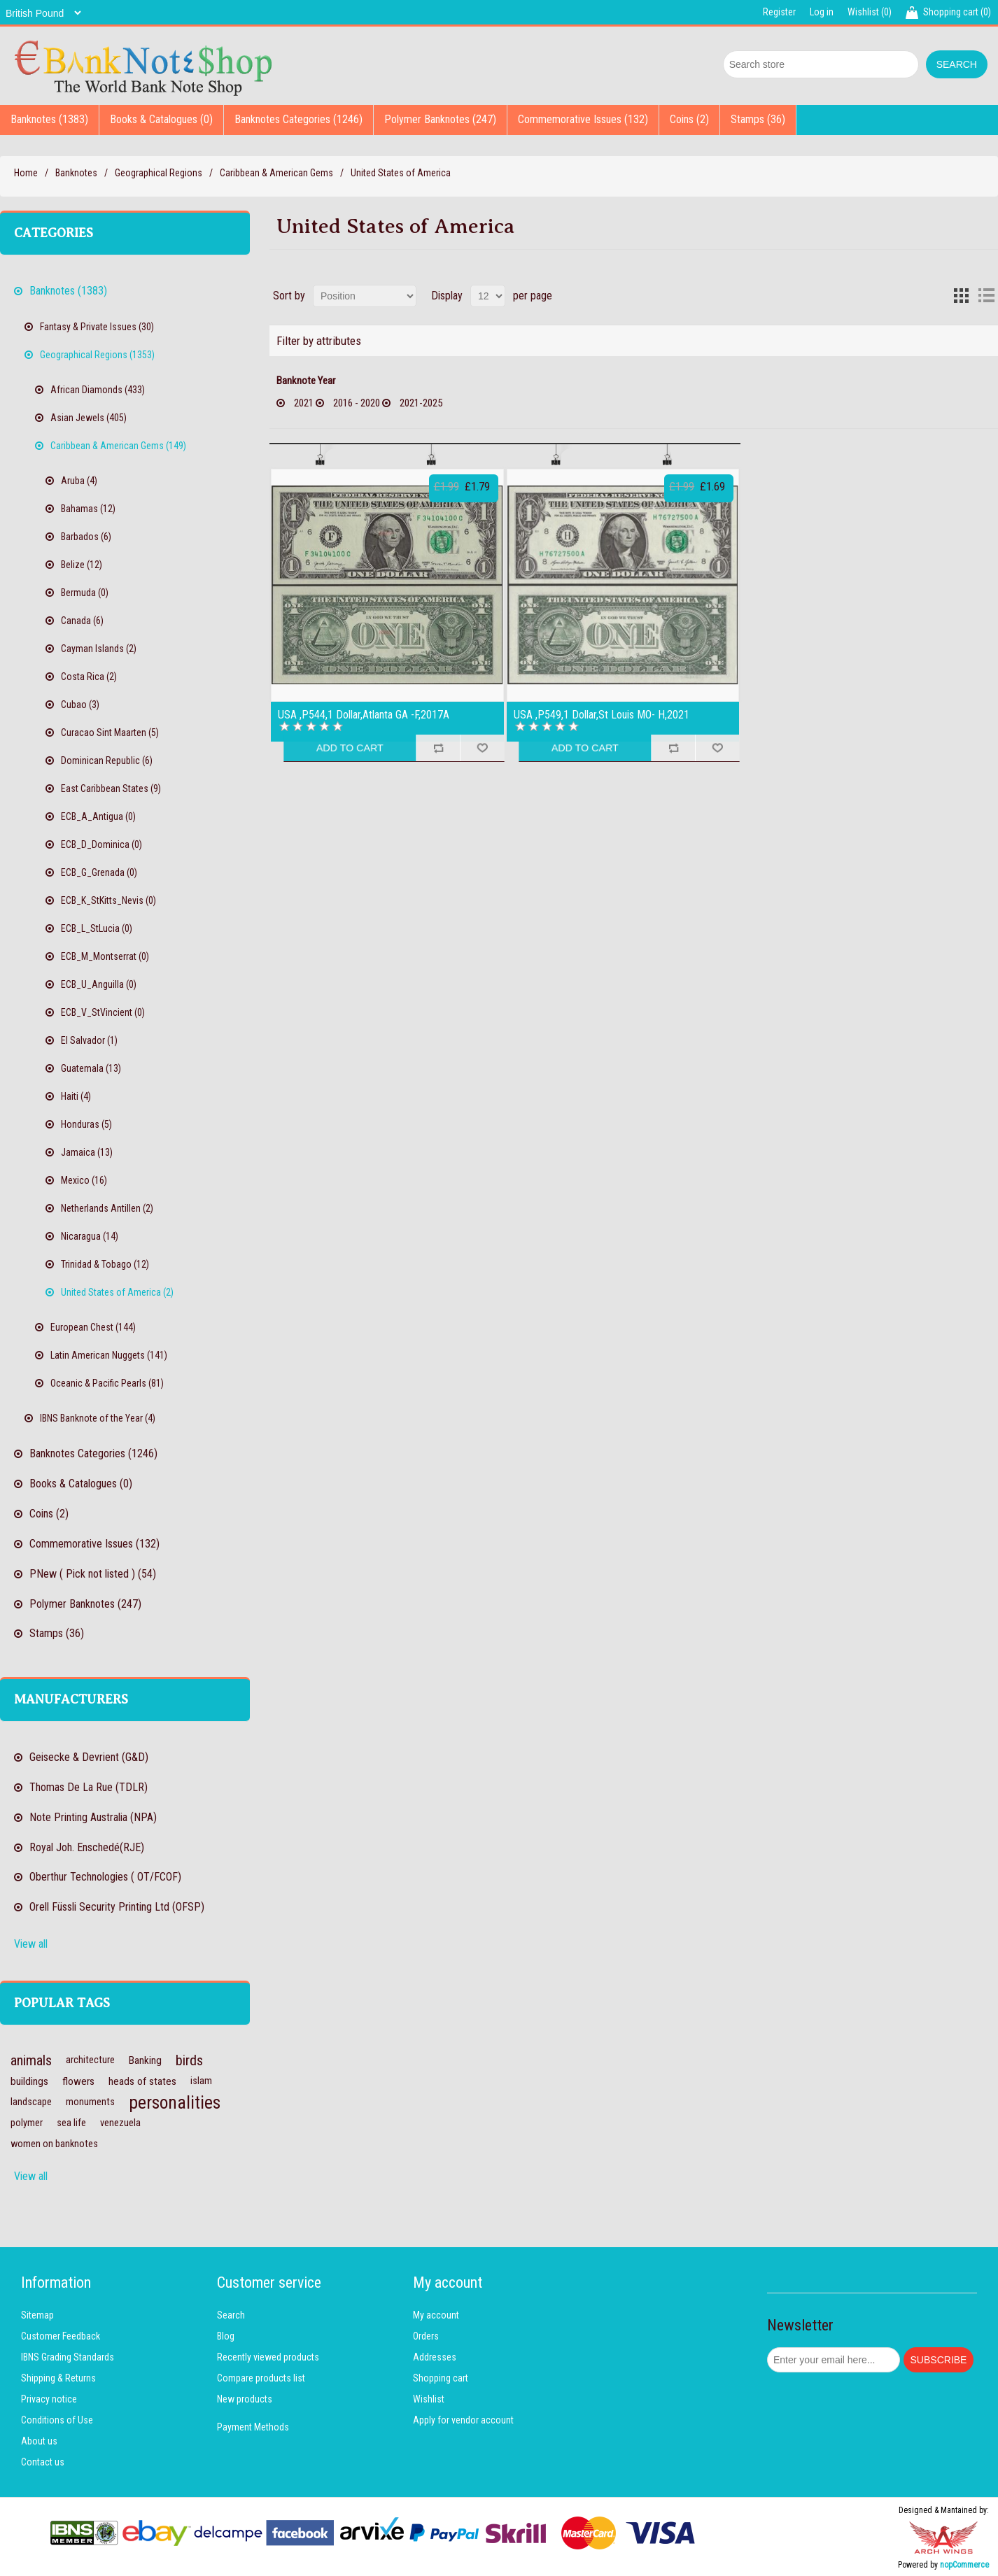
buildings (29, 2081)
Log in (822, 11)
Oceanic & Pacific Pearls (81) (107, 1383)
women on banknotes (54, 2144)
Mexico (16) (84, 1180)
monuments (90, 2102)
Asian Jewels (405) (88, 417)
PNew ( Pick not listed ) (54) (92, 1573)
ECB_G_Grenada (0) (99, 872)
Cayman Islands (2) (98, 648)
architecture (90, 2060)
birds (189, 2060)
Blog (225, 2336)
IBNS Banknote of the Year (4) (97, 1418)
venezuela (120, 2123)
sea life (71, 2123)
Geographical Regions (158, 172)
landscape (31, 2102)
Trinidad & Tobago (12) (105, 1264)
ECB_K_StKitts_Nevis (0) (108, 900)
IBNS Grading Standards (67, 2357)
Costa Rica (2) (89, 676)
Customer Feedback (60, 2336)
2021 (304, 403)
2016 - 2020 (356, 403)
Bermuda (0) (84, 592)
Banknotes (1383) (49, 119)
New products (244, 2399)
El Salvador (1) (89, 1040)
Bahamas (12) (88, 508)
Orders (426, 2336)
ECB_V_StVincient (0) (103, 1012)
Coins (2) (689, 119)
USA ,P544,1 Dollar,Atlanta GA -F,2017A (363, 715)
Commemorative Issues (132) (583, 119)
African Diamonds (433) (97, 389)
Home (26, 172)
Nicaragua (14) (89, 1236)
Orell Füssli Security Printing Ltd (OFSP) (116, 1906)
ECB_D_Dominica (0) (101, 844)
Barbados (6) (86, 536)
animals (31, 2060)
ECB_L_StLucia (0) (96, 928)
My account (436, 2315)
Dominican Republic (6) (107, 760)
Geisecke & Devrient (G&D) (88, 1757)
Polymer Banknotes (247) (440, 119)
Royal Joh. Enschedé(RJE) (86, 1847)
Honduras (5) (86, 1124)
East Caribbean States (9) (111, 788)
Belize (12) (81, 564)
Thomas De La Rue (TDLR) (88, 1787)
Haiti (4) (76, 1096)
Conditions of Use (57, 2420)
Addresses (434, 2357)
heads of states (142, 2081)
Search (231, 2315)
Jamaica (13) (87, 1152)
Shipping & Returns (58, 2378)
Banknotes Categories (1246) (298, 119)
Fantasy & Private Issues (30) (97, 326)
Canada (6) (82, 620)
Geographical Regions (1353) (97, 354)
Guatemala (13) (91, 1068)
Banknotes (76, 172)
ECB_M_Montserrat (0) (105, 956)
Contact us (42, 2462)
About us (39, 2441)
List (986, 296)
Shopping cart (440, 2378)
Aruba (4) (79, 480)
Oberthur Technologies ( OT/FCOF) (105, 1876)
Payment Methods (253, 2427)
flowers (78, 2081)
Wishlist (428, 2399)
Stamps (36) (758, 119)
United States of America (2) (117, 1292)
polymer (26, 2123)
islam (201, 2081)
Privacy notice (49, 2399)
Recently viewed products (268, 2357)
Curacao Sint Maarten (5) (110, 732)
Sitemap (37, 2315)
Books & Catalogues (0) (161, 119)
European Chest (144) (93, 1327)
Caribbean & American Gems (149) (118, 445)
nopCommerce (964, 2565)
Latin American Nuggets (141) (108, 1355)
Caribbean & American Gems (276, 172)
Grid (961, 296)
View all (31, 1944)
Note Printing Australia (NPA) (93, 1817)
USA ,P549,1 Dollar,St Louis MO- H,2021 (601, 715)
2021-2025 (421, 403)
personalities (174, 2102)
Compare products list (261, 2378)
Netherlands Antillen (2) (107, 1208)
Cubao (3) (80, 704)
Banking (145, 2060)
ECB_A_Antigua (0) (98, 816)
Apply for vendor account (463, 2420)
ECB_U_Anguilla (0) (98, 984)
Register (779, 11)
